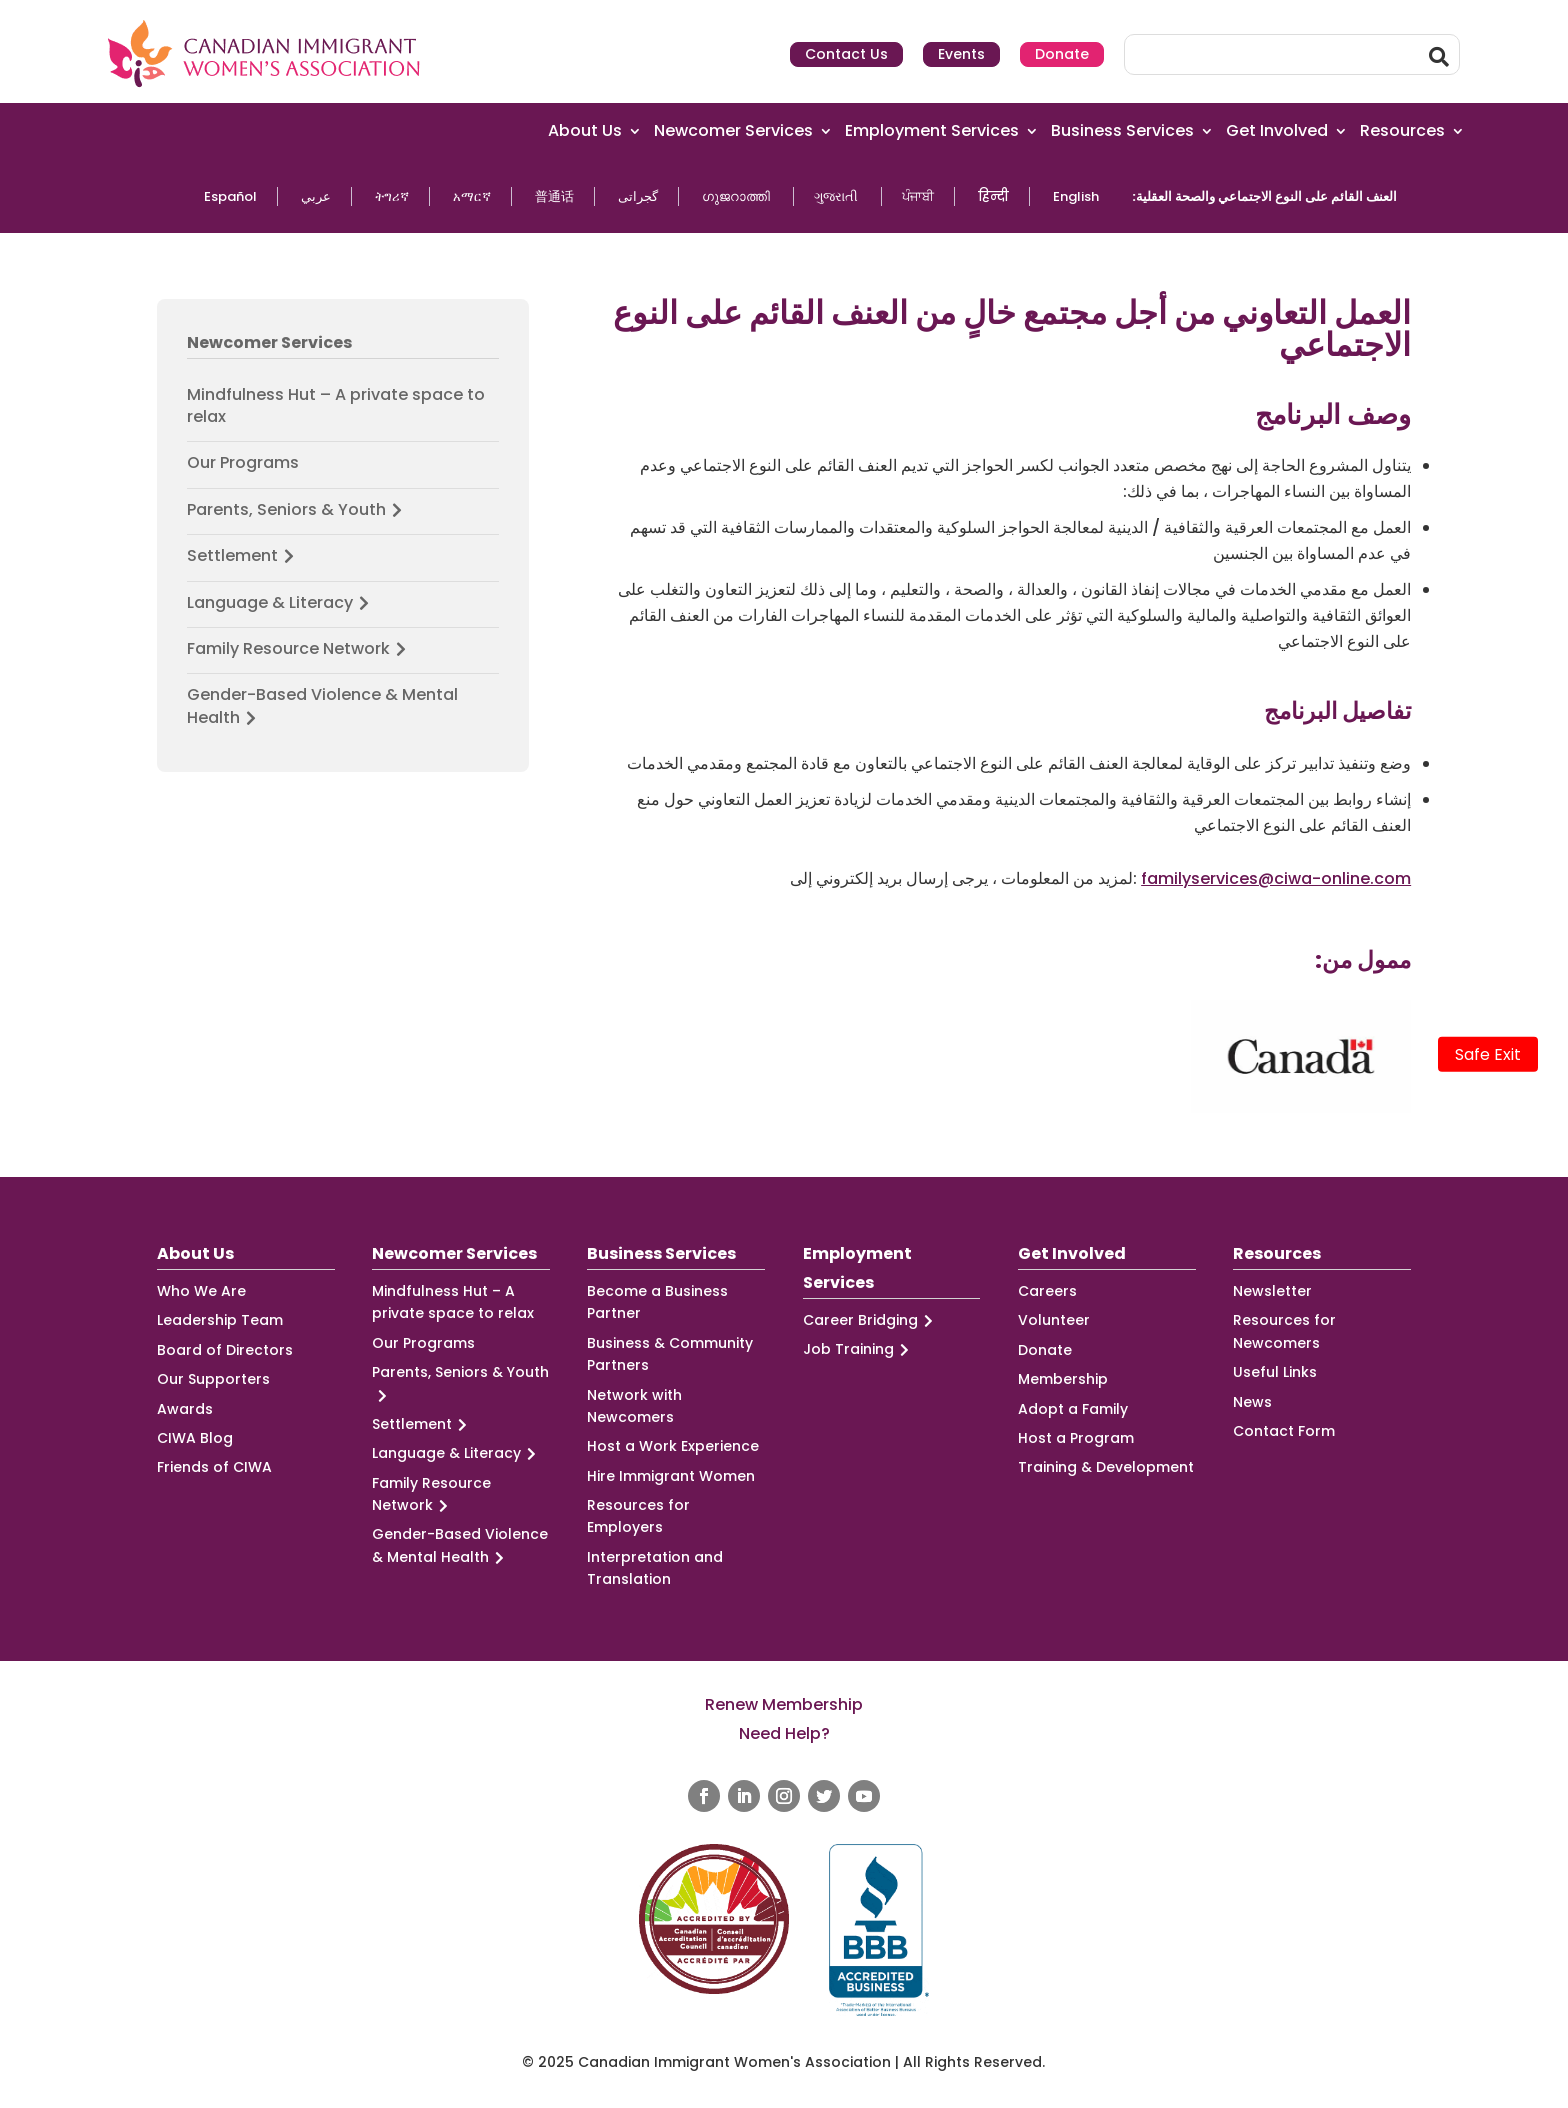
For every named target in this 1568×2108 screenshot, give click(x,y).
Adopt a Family (1073, 1409)
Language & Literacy (281, 603)
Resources (1402, 131)
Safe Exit (1488, 1054)
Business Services (1122, 131)
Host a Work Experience (673, 1446)
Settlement (243, 556)
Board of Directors (225, 1350)
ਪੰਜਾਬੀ (918, 196)
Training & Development (1106, 1467)
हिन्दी (993, 196)
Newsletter (1272, 1291)
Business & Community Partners (670, 1354)
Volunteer (1054, 1320)
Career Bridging (871, 1320)
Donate (1062, 54)
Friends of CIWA (214, 1467)
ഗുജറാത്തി (736, 196)
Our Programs (243, 463)
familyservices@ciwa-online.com (1276, 878)
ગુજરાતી (836, 196)
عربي (316, 196)
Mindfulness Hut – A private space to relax (336, 406)
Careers (1047, 1291)
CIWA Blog (195, 1438)
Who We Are (201, 1291)
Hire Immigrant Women (671, 1476)
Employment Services (932, 131)
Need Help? (784, 1733)
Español (230, 196)
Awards (185, 1409)
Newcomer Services (733, 131)
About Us (585, 131)
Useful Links (1275, 1372)
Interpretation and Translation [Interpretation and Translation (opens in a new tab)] (655, 1568)
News (1252, 1402)
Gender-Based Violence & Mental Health (322, 706)
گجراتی (638, 196)
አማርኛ (472, 196)
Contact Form (1284, 1431)
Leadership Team (220, 1320)
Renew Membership (784, 1704)
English (1076, 196)
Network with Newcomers (634, 1406)
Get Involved (1277, 131)
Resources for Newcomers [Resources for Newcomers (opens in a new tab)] (1284, 1331)
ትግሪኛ (392, 196)
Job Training (859, 1349)
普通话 (554, 196)
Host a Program (1076, 1438)
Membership (1063, 1379)
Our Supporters (213, 1379)
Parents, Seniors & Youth (297, 510)
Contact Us (846, 54)
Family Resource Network (299, 649)
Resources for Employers (638, 1516)
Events (961, 54)
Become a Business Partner (657, 1302)
